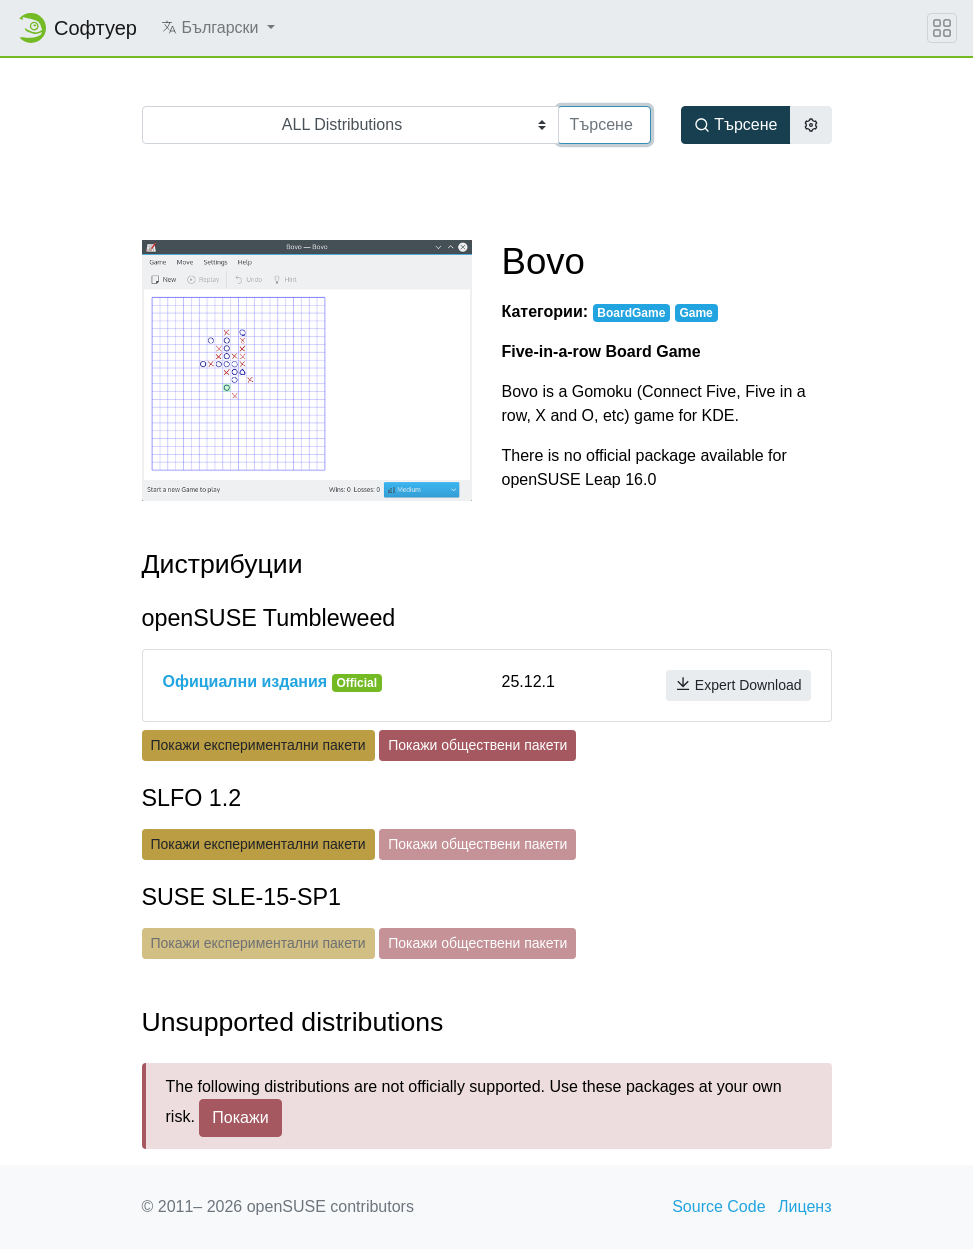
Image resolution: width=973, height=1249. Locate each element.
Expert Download (738, 684)
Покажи (240, 1117)
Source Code (718, 1206)
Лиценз (805, 1206)
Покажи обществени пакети (477, 745)
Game (695, 313)
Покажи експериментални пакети (258, 745)
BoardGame (631, 313)
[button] (218, 28)
